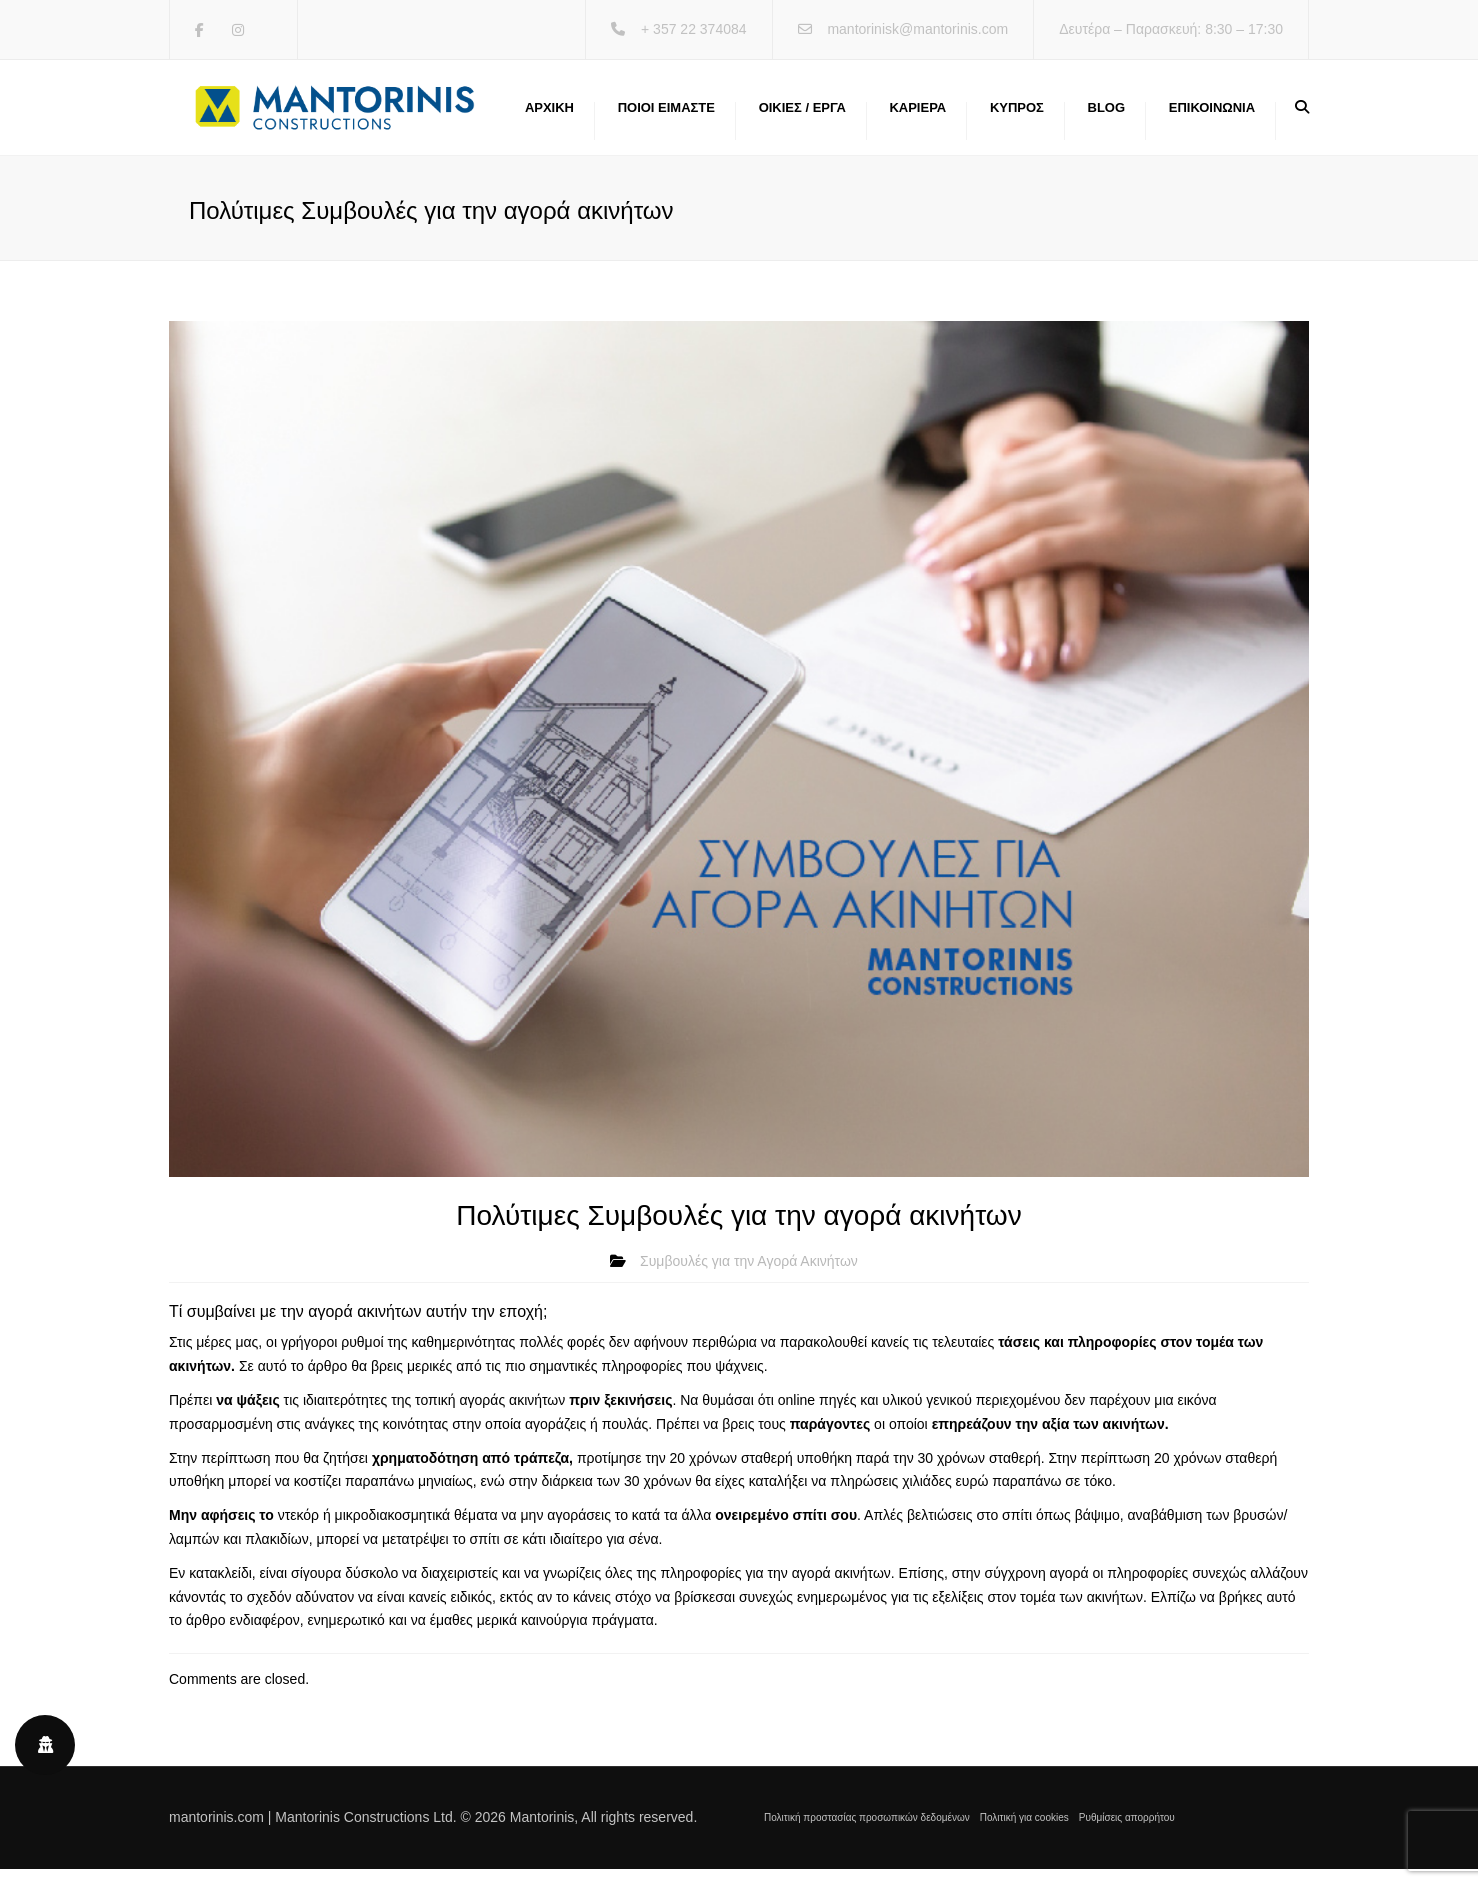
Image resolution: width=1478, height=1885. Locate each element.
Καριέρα (917, 114)
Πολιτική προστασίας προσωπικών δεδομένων (867, 1832)
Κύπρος (1017, 114)
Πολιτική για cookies (1024, 1832)
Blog (1107, 114)
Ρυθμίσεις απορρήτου (1127, 1832)
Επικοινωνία (1212, 114)
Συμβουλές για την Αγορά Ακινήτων (749, 1276)
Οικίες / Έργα (802, 114)
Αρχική (549, 114)
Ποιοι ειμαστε (666, 114)
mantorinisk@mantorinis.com (917, 29)
